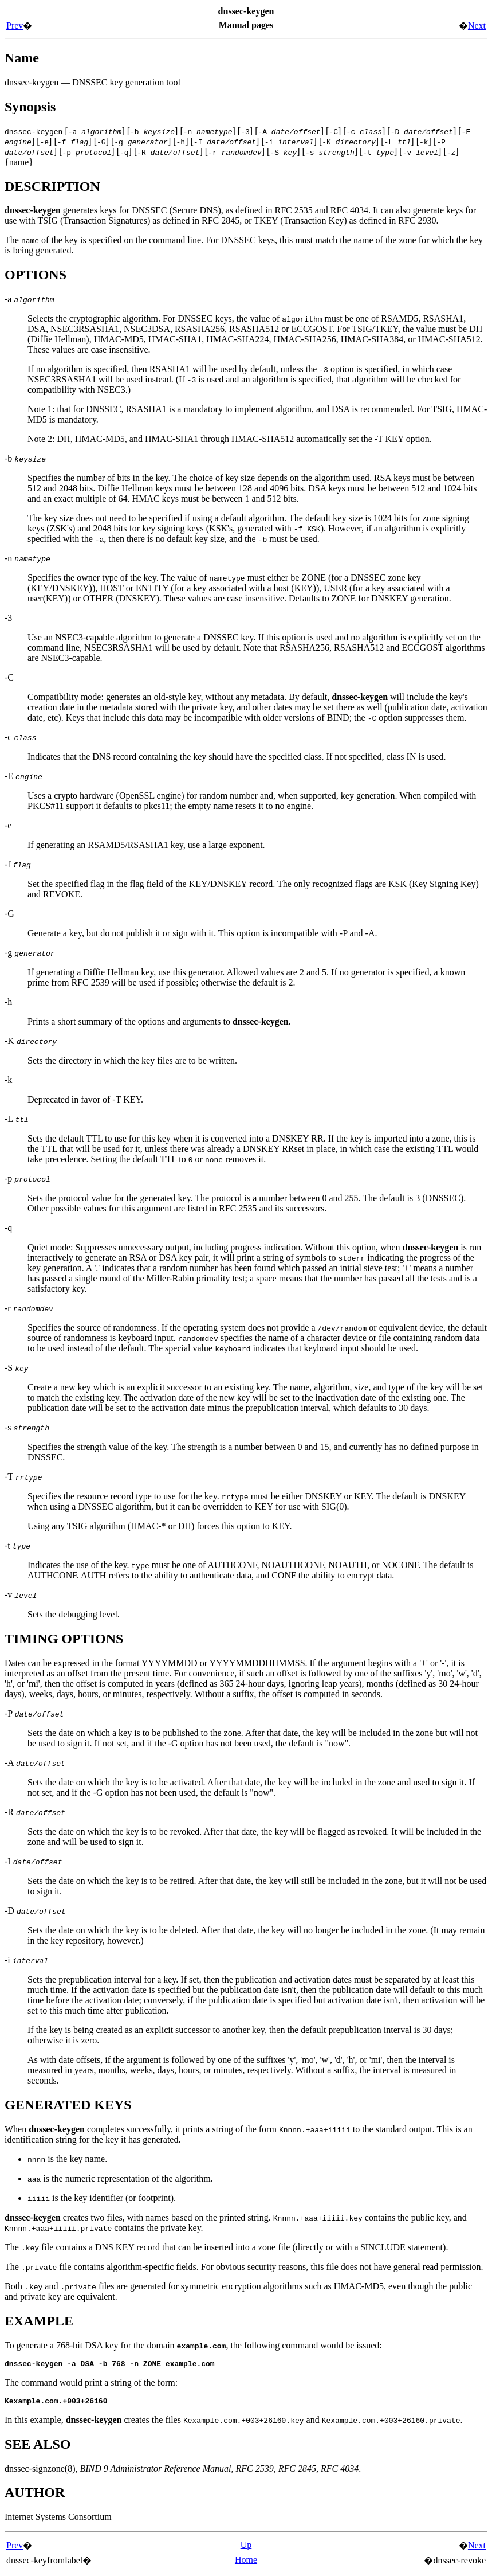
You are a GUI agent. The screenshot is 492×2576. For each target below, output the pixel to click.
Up (246, 2548)
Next (477, 25)
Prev (14, 25)
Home (246, 2563)
